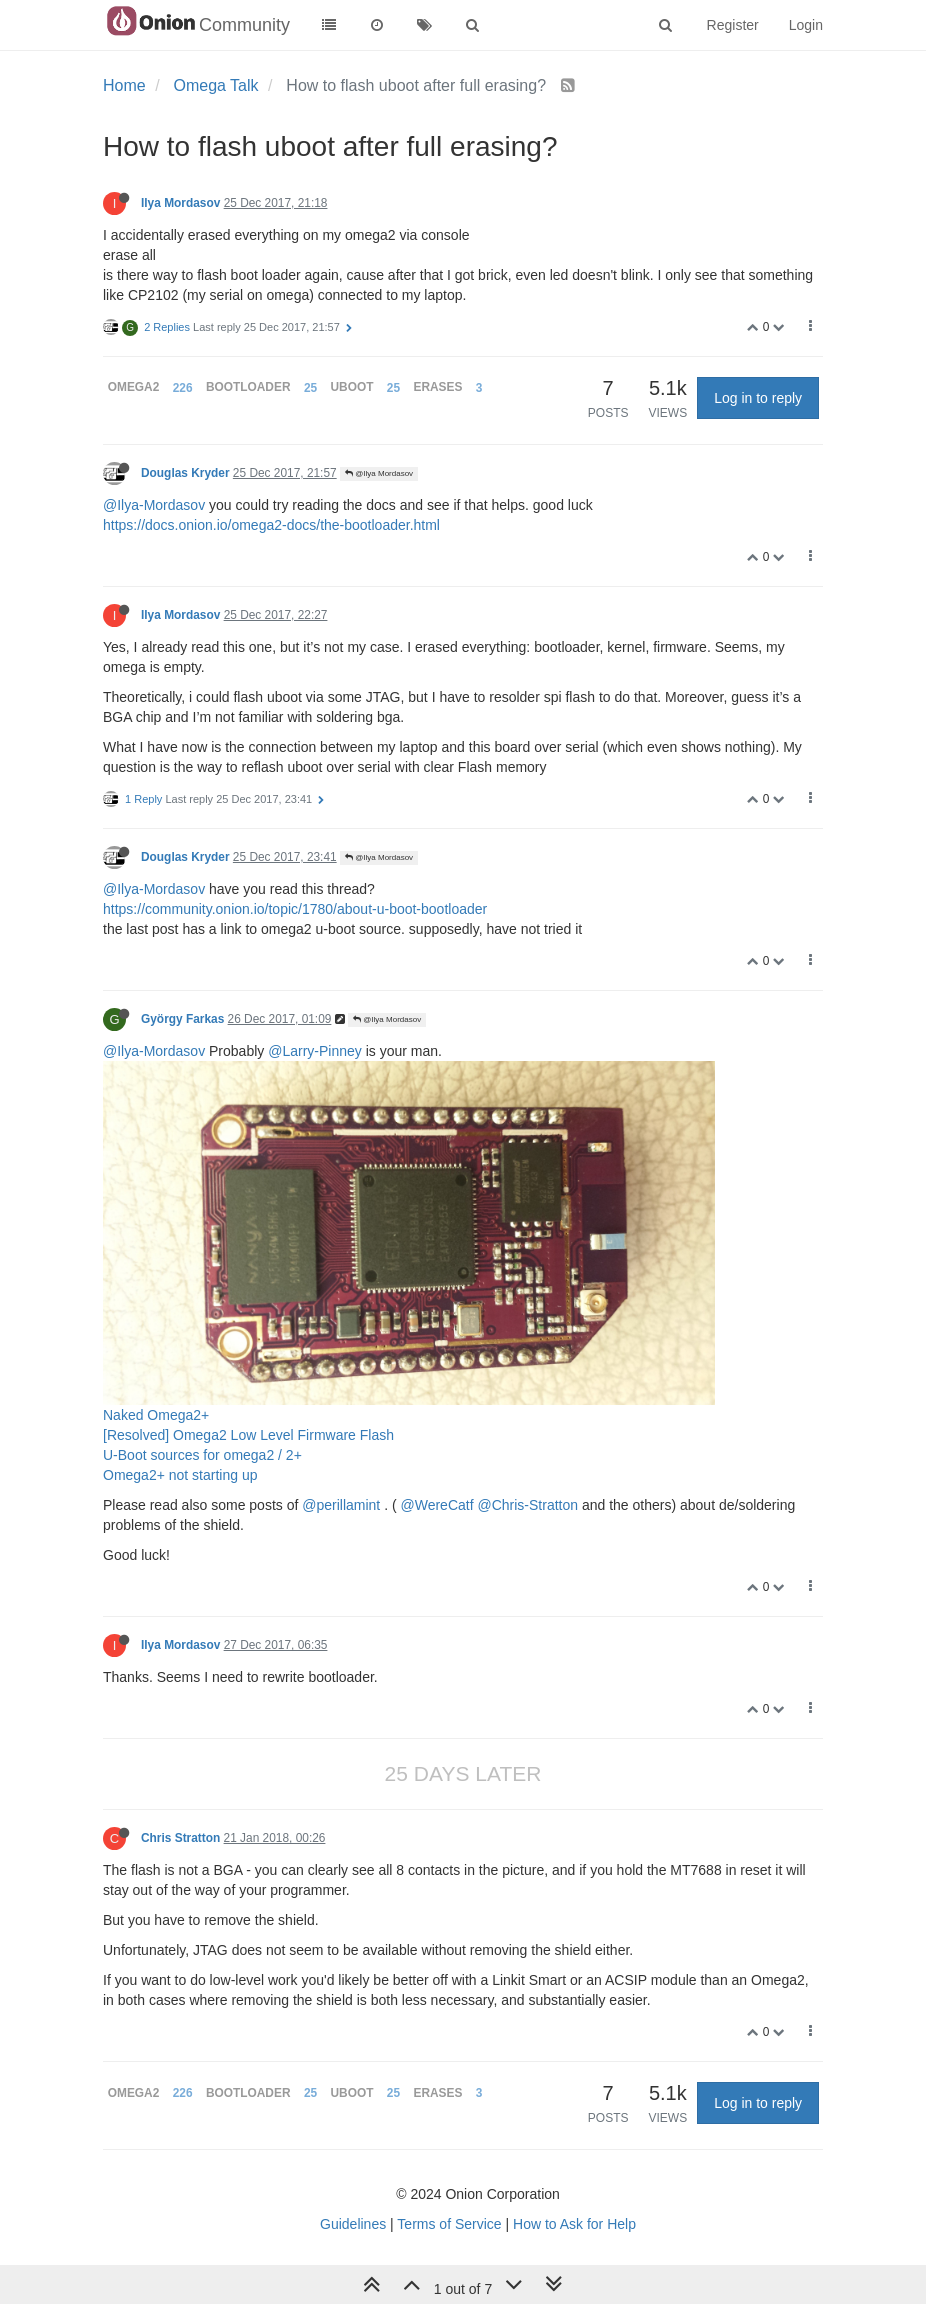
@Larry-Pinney (315, 1051)
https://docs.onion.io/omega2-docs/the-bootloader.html (271, 525)
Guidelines (353, 2224)
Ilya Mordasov (180, 203)
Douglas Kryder (185, 473)
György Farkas (182, 1019)
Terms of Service (449, 2224)
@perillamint (341, 1505)
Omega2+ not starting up (180, 1475)
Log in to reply (758, 398)
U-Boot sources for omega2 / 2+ (202, 1455)
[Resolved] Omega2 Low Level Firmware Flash (248, 1435)
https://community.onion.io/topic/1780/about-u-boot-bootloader (295, 909)
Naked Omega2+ (156, 1415)
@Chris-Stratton (527, 1505)
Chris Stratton (180, 1838)
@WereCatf (436, 1505)
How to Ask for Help (574, 2224)
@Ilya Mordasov (379, 473)
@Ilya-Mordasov (154, 505)
